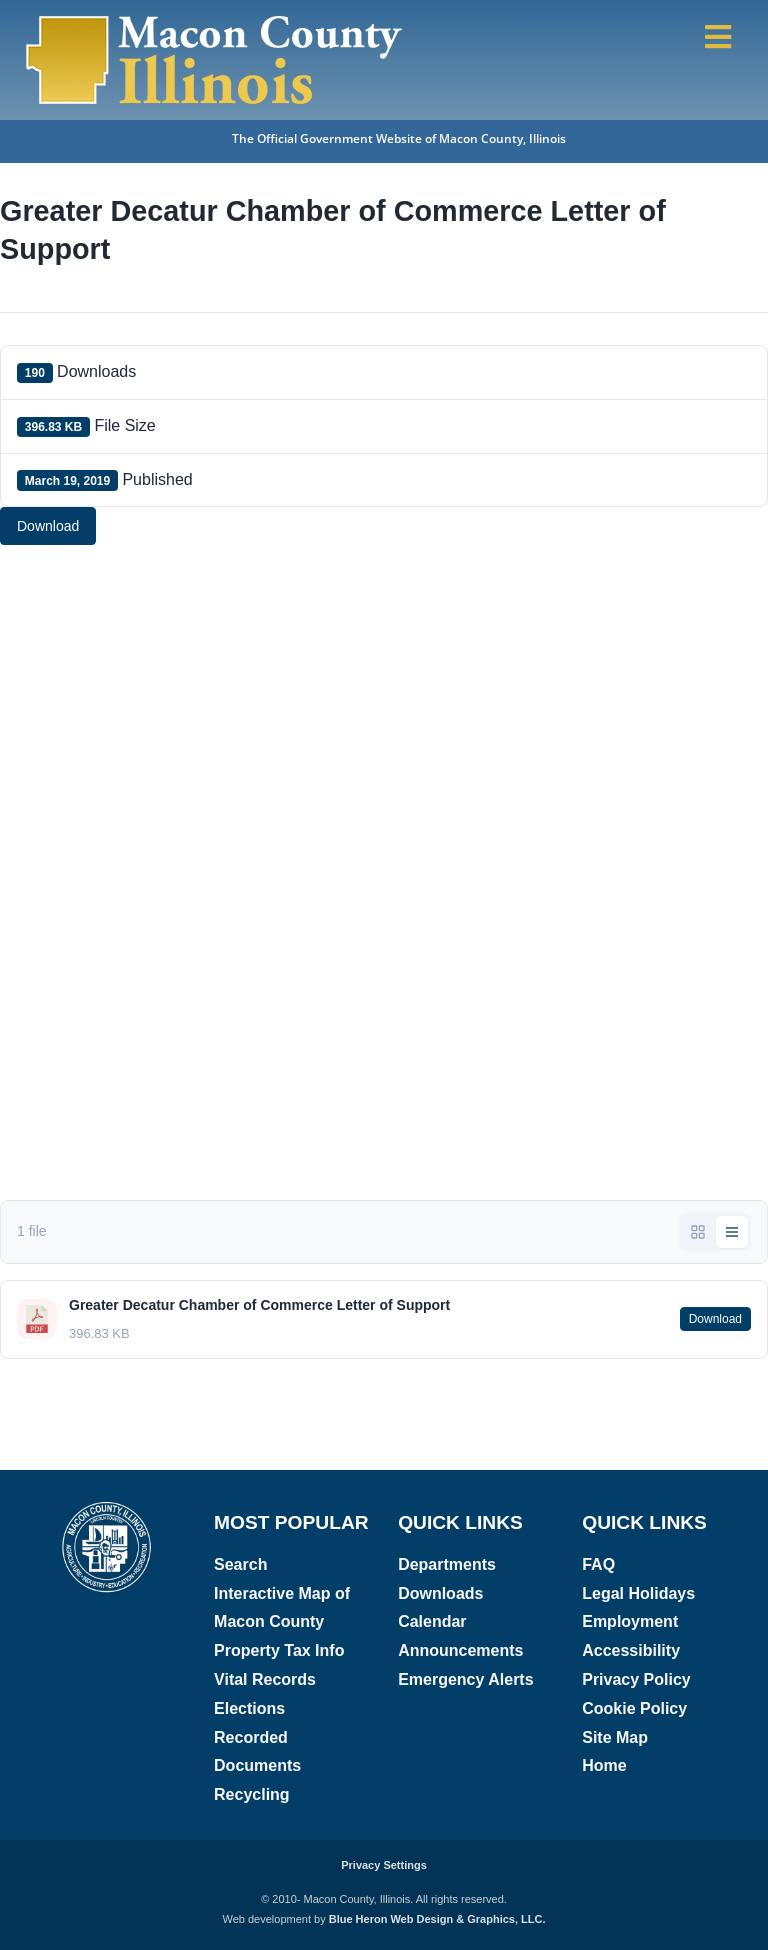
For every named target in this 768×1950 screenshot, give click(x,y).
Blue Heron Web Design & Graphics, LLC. (437, 1919)
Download (48, 526)
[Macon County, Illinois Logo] (215, 17)
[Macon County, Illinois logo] (107, 1507)
